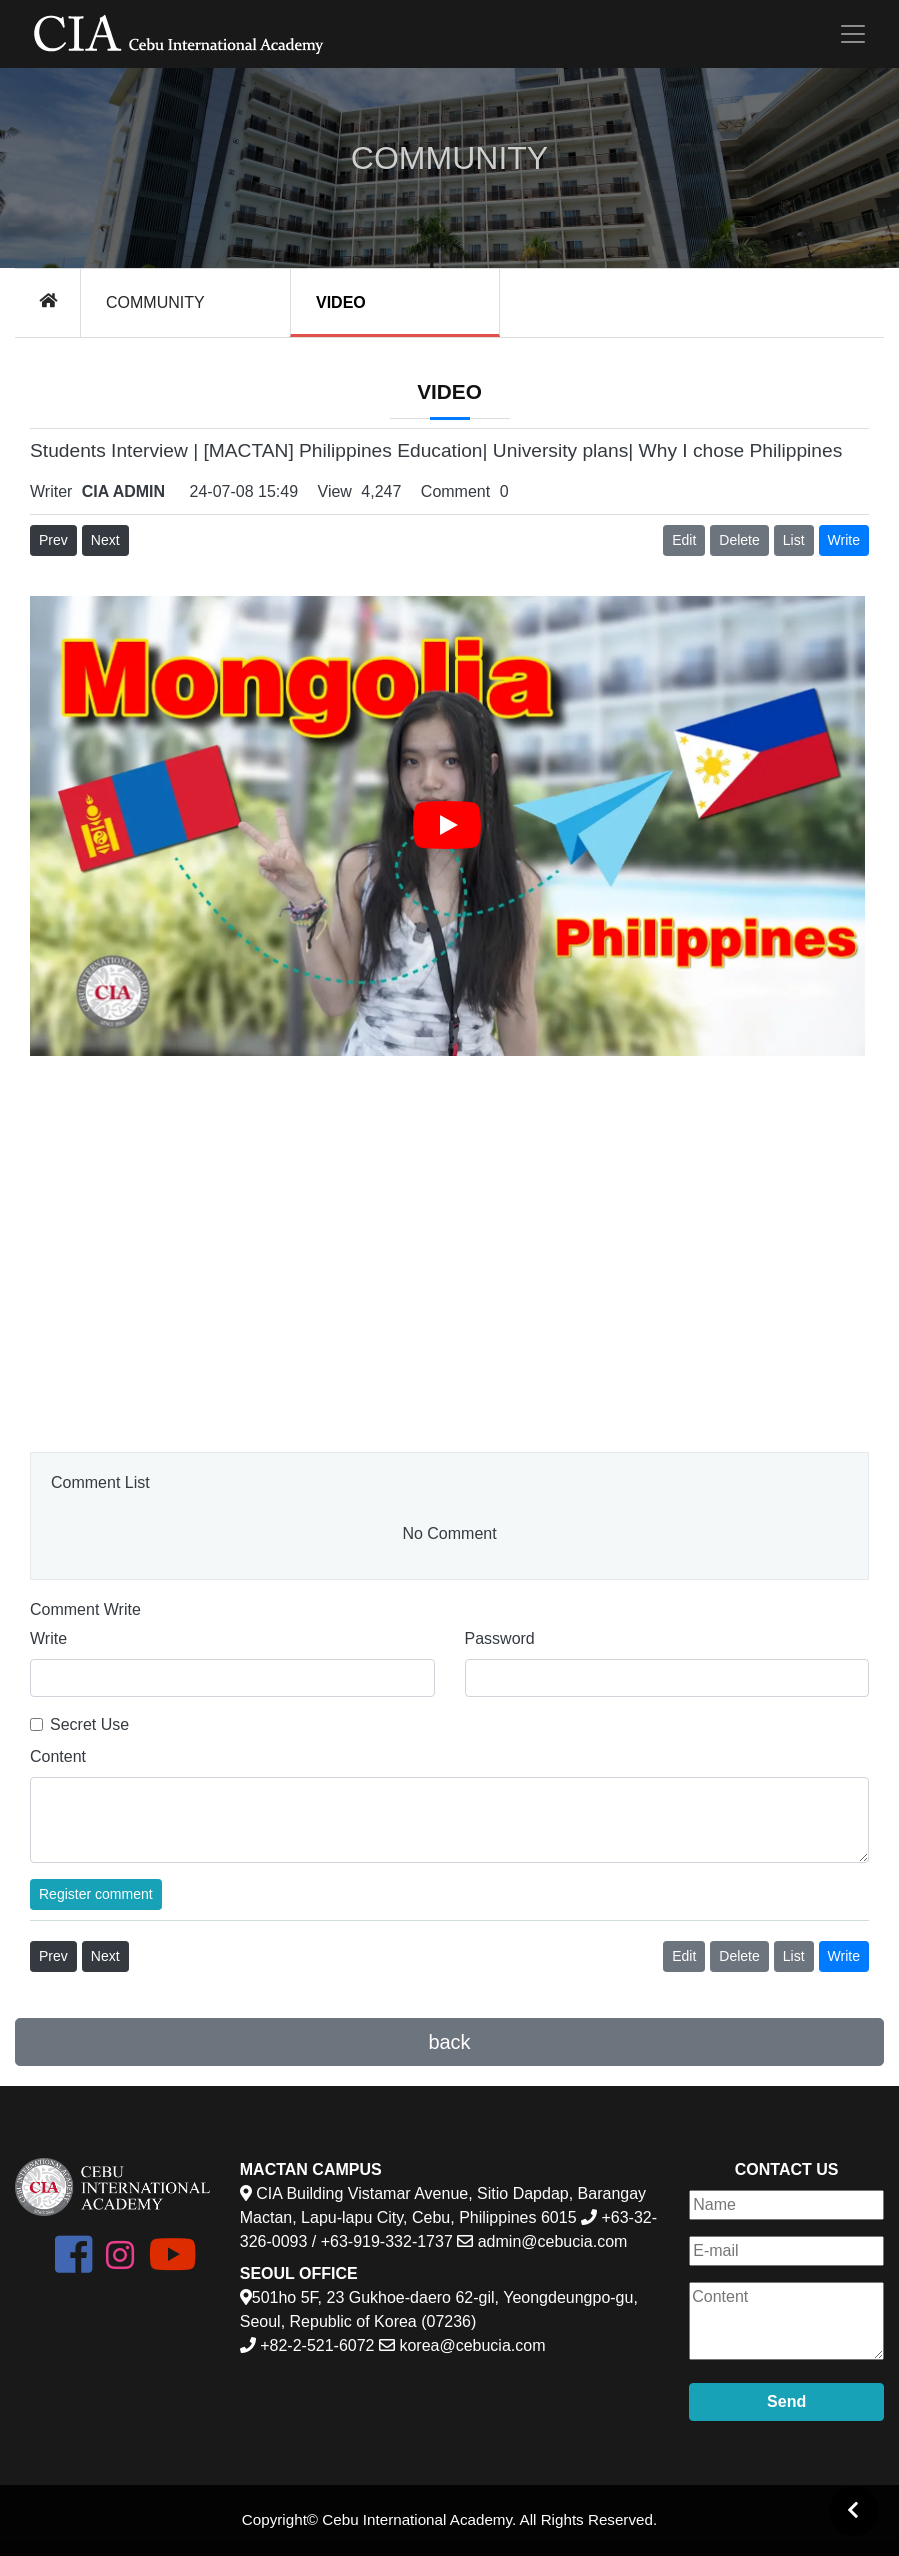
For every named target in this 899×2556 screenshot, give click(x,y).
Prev (53, 540)
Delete (739, 540)
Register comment (96, 1894)
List (794, 540)
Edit (684, 540)
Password (500, 1638)
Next (105, 540)
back (449, 2042)
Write (48, 1638)
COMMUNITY (155, 302)
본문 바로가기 (0, 0)
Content (58, 1756)
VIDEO (341, 302)
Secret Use (89, 1724)
